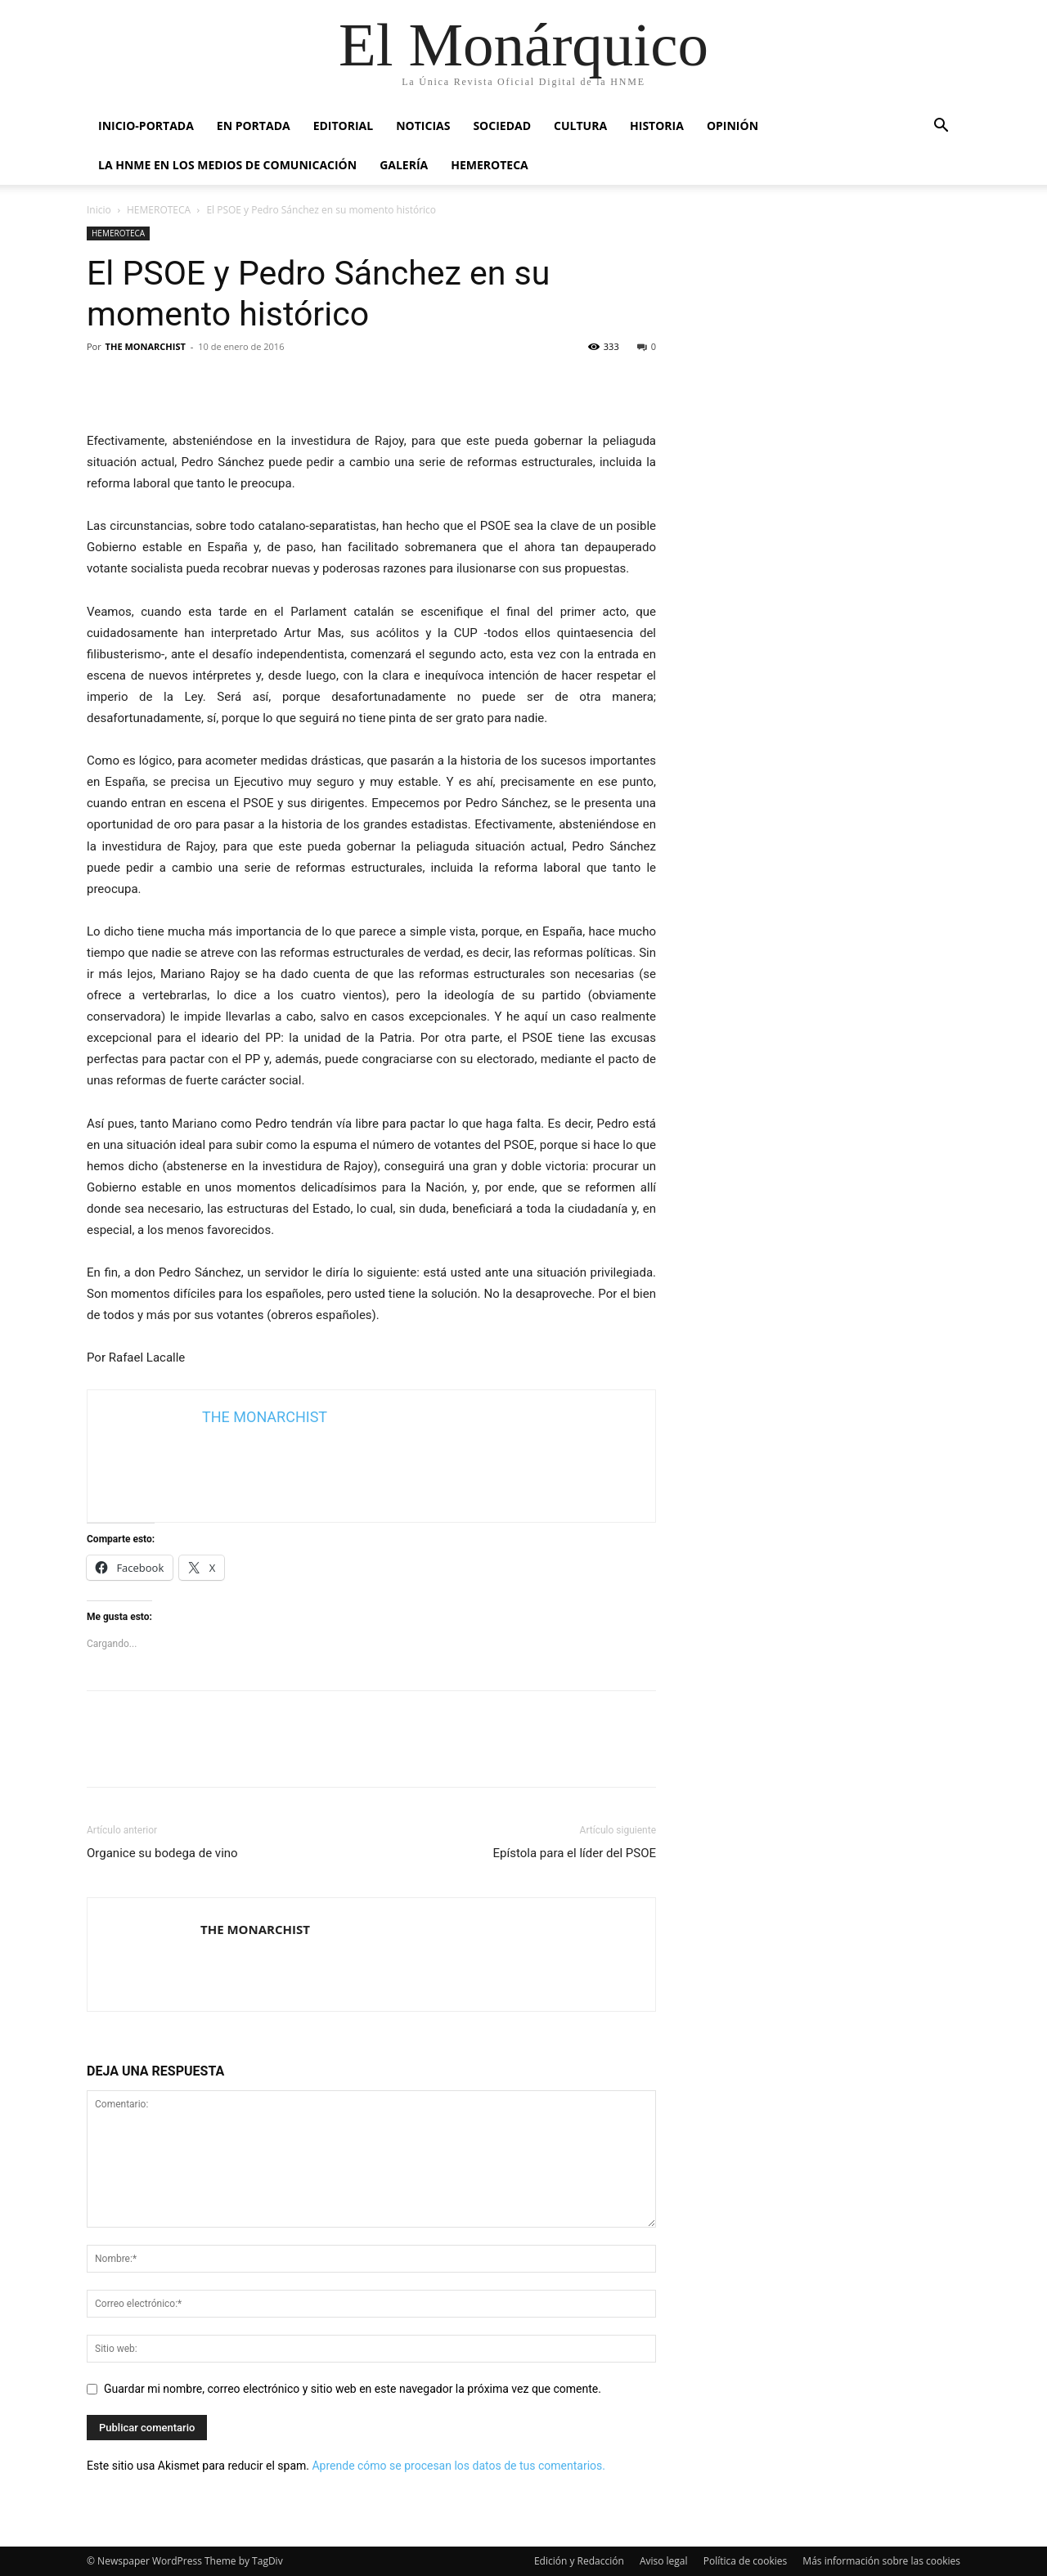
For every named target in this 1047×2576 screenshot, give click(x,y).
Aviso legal (664, 2561)
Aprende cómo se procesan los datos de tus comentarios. (458, 2465)
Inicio (99, 210)
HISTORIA (657, 125)
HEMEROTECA (489, 165)
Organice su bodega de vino (162, 1853)
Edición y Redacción (579, 2561)
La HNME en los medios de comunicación (227, 165)
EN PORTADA (253, 125)
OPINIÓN (732, 125)
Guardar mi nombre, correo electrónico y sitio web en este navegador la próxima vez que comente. (352, 2388)
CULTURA (580, 125)
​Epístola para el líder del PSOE (574, 1853)
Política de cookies (745, 2561)
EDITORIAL (343, 125)
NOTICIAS (423, 125)
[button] (940, 127)
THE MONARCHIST (146, 346)
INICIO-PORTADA (146, 125)
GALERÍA (404, 165)
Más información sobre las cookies (881, 2561)
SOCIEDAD (502, 125)
